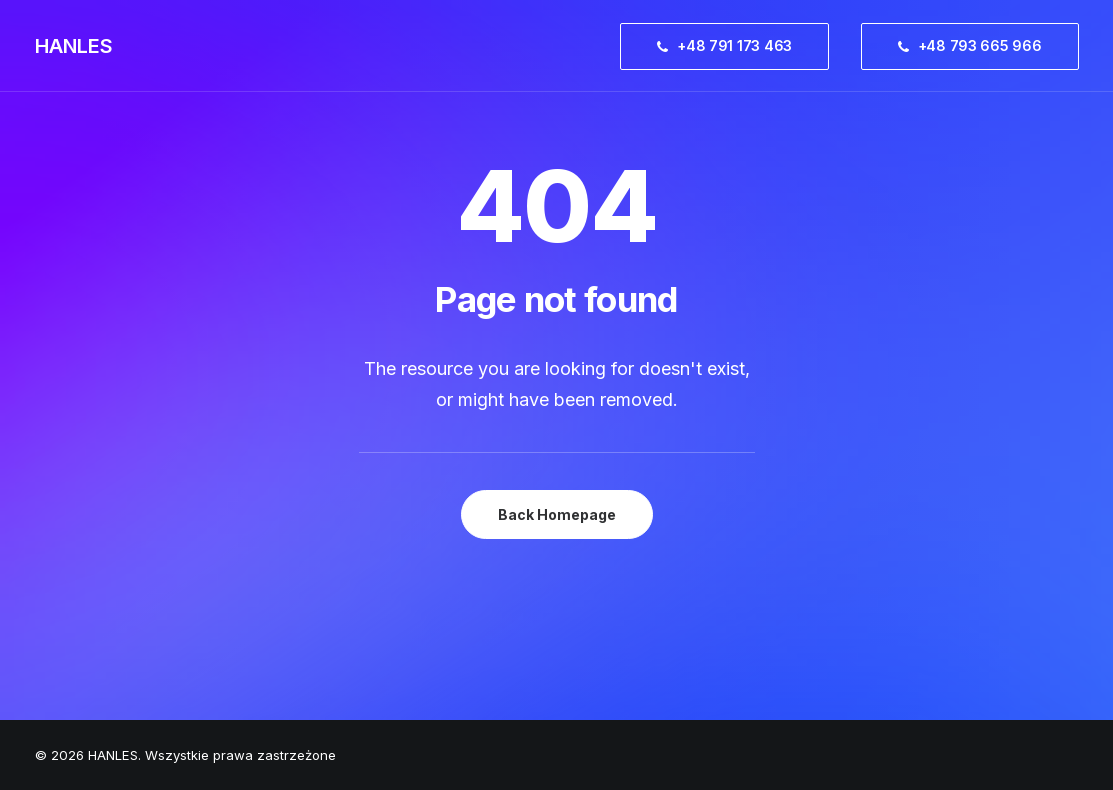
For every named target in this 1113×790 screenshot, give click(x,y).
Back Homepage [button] (557, 514)
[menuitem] (731, 46)
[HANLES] (74, 46)
